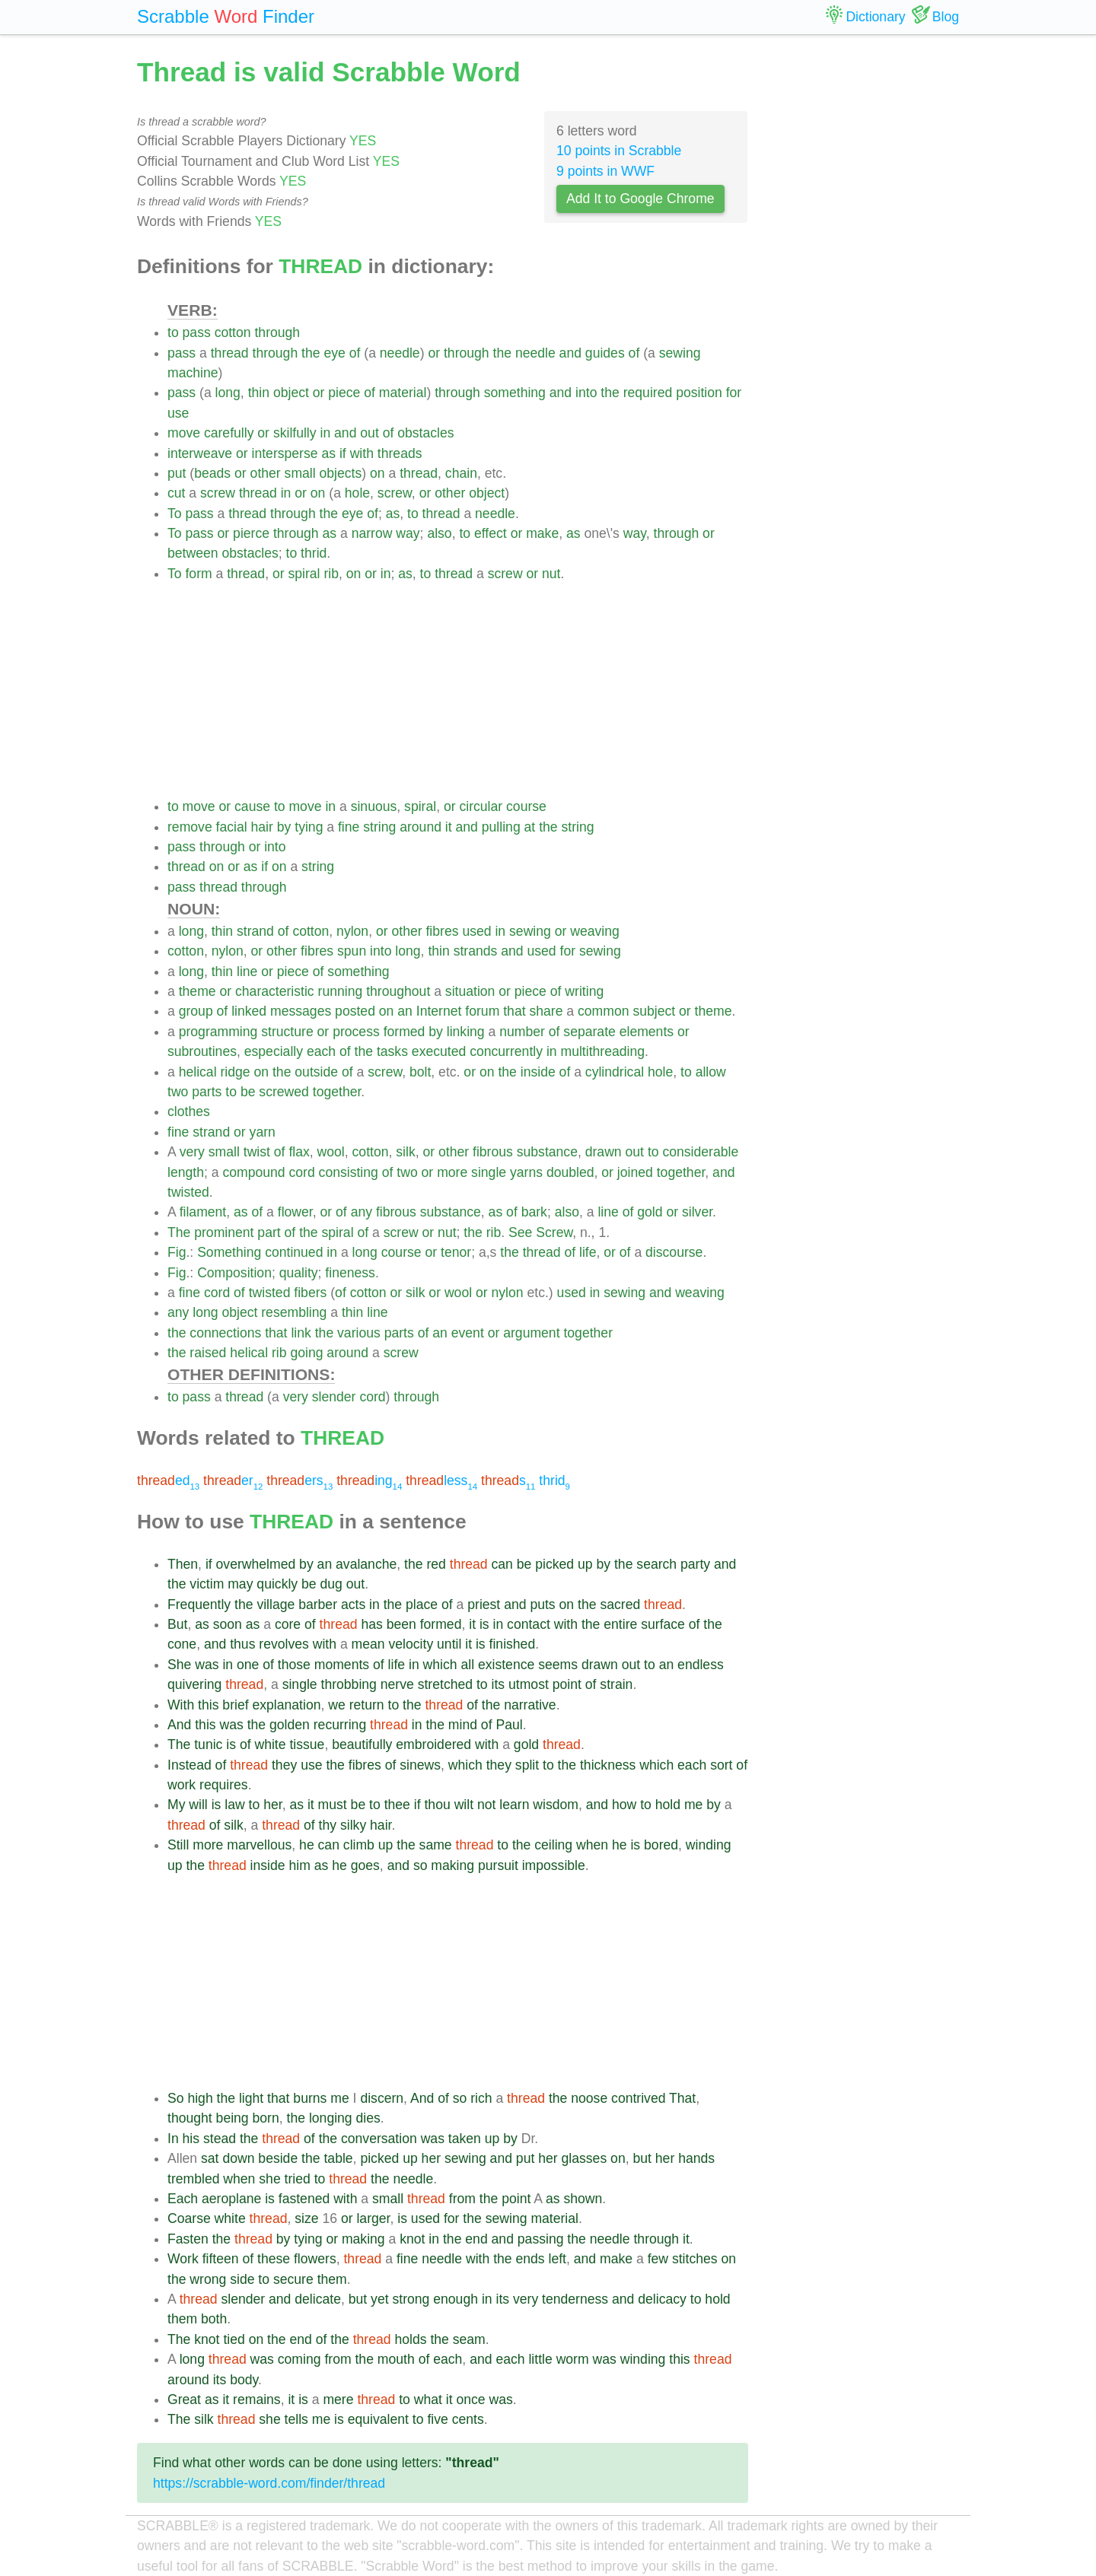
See (520, 1232)
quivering (194, 1684)
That (682, 2098)
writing (584, 991)
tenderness (575, 2299)
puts (542, 1604)
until (449, 1644)
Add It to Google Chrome (640, 198)
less (441, 1480)
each (321, 1051)
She (179, 1664)
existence (506, 1664)
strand (255, 931)
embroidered (433, 1744)
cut (176, 493)
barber (317, 1604)
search (656, 1564)
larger (373, 2218)
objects (341, 473)
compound (253, 1172)
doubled (570, 1172)
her (272, 1804)
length (185, 1172)
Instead (189, 1765)
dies (368, 2118)
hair (262, 827)
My (176, 1804)
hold (667, 1804)
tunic (208, 1744)
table (337, 2158)
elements (647, 1031)
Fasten (188, 2239)
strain (616, 1684)
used (476, 931)
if (342, 453)
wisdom (555, 1804)
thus (242, 1644)
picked (554, 1564)
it (448, 827)
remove (189, 827)
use (178, 413)
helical (198, 1072)
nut (551, 573)
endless (700, 1664)
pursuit (498, 1865)
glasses (584, 2158)
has (371, 1624)
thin (258, 392)
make (542, 533)
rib (331, 573)
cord (301, 1172)
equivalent (378, 2419)
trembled (193, 2178)
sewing (680, 353)
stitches (695, 2258)
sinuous (374, 806)
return (366, 1705)
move (183, 432)
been (401, 1624)
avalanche (366, 1564)
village (275, 1604)
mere (338, 2399)
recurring (340, 1724)
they (284, 1765)
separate (589, 1031)
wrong (208, 2279)
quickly (277, 1584)
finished (512, 1644)
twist (257, 1151)
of (355, 353)
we (337, 1705)
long (228, 392)
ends (529, 2258)
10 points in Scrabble (618, 150)
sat (209, 2158)
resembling (294, 1312)
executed (439, 1051)
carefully (229, 432)
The (178, 1232)
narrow (372, 533)
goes (365, 1865)
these (273, 2258)
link (301, 1332)
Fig (176, 1252)
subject (653, 1011)
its (498, 1684)
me (693, 1804)
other (265, 473)
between (192, 553)
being (232, 2118)
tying (309, 827)
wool (331, 1151)
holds (410, 2339)
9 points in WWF (605, 171)
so (420, 1865)
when (592, 1844)
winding (708, 1844)
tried (298, 2178)
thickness (608, 1765)
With (180, 1705)
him (299, 1865)
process (356, 1031)
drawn (603, 1151)
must (332, 1804)
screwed (284, 1091)
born (266, 2118)
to (173, 332)
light (251, 2098)
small (300, 473)
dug (331, 1584)
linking (466, 1031)
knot (412, 2239)
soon (227, 1624)
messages (300, 1011)
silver (697, 1212)
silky (353, 1825)
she (269, 2178)
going (306, 1352)
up (585, 1564)
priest (483, 1604)
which (440, 1664)
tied (233, 2339)
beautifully (362, 1744)
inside (538, 1072)
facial (231, 827)
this (208, 1705)
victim (207, 1584)
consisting (348, 1172)
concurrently (506, 1051)
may (240, 1584)
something (515, 392)
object (291, 392)
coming (299, 2359)
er (233, 1480)
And (179, 1724)
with (362, 453)
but (641, 2158)
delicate (318, 2299)
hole (357, 493)
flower (295, 1212)
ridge (235, 1072)
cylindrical (614, 1072)
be (248, 1091)
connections (225, 1332)
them (332, 2279)
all (467, 1664)
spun (351, 951)
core (288, 1624)
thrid (314, 553)
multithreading (602, 1051)
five (437, 2419)
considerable (700, 1151)
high (199, 2098)
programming (218, 1031)
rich (481, 2098)
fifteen (220, 2258)
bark (534, 1212)
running (340, 991)
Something (229, 1252)
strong (410, 2299)
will (198, 1804)
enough (455, 2299)
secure (293, 2279)
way (407, 533)
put (176, 473)
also (439, 533)
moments (341, 1664)
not (486, 1804)
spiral (304, 573)
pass (197, 332)
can (502, 1564)
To (174, 513)
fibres (441, 931)
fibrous (493, 1151)
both (214, 2318)
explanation (286, 1705)
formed (404, 1031)
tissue (306, 1744)
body (244, 2379)
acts (353, 1604)
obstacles (425, 432)
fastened (304, 2198)
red (435, 1564)
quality (298, 1272)
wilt (463, 1804)
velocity (411, 1644)
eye (334, 353)
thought (189, 2118)
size (306, 2218)
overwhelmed (256, 1564)
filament (203, 1212)
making (452, 1865)
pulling (501, 827)
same (435, 1844)
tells (296, 2419)
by (284, 827)
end (476, 2239)
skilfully (295, 432)
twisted (188, 1192)
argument (531, 1332)
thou (437, 1804)
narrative (530, 1705)
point (567, 1684)
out (369, 432)
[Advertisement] (457, 690)
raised (208, 1352)
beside (278, 2158)
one (248, 1664)
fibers (310, 1292)
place (422, 1604)
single (488, 1172)
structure (287, 1031)
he (306, 1844)
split (527, 1765)
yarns (526, 1172)
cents (468, 2419)
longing (330, 2118)
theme (197, 991)
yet (379, 2299)
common (603, 1011)
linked (248, 1011)
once (471, 2399)
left (557, 2258)
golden (289, 1724)
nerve (397, 1684)
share (545, 1011)
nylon (352, 931)
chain (461, 473)
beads (212, 473)
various (359, 1332)
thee (397, 1804)
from (462, 2198)
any (361, 1212)
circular (480, 806)
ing (369, 1480)
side (242, 2279)
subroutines (202, 1051)
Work (183, 2258)
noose (589, 2098)
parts (206, 1091)
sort (721, 1765)
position (699, 392)
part (268, 1232)
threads (400, 453)
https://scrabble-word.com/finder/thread (269, 2483)
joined (635, 1172)
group (196, 1011)
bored (661, 1844)
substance (547, 1151)
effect (490, 533)
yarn (263, 1132)
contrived (638, 2098)
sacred (620, 1604)
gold (649, 1212)
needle (400, 353)
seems (558, 1664)
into (586, 392)
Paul (508, 1724)
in (325, 432)
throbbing (349, 1684)
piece (344, 392)
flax (298, 1151)
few (658, 2258)
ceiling (553, 1844)
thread (230, 353)
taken (464, 2138)
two (177, 1091)
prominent (223, 1232)
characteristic (274, 991)
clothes (188, 1111)
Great (184, 2399)
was (206, 1664)
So (175, 2098)
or (434, 353)
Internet (439, 1011)
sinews (420, 1765)
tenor (456, 1252)
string (379, 827)
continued (294, 1252)
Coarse (189, 2218)
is (484, 1624)
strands (476, 951)
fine (348, 827)
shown (582, 2198)
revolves (284, 1644)
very (192, 1151)
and (570, 353)
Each (182, 2198)
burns (310, 2098)
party (695, 1564)
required (648, 392)
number (522, 1031)
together (337, 1091)
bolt (420, 1072)
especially (273, 1051)
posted (355, 1011)
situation (470, 991)
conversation (379, 2138)
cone (181, 1644)
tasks (392, 1051)
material (403, 392)
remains (257, 2399)
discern (381, 2098)
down (238, 2158)
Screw (554, 1232)
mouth (396, 2359)
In (173, 2138)
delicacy (662, 2299)
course (526, 806)
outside (316, 1072)
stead (219, 2138)
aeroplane (231, 2198)
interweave (199, 453)
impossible (553, 1865)
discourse (674, 1252)
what (428, 2399)
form (198, 573)
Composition (234, 1272)
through (277, 332)
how (624, 1804)
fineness (350, 1272)
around (420, 827)
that (514, 1011)
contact (528, 1624)
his (191, 2138)
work (181, 1784)
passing (541, 2239)
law (234, 1804)
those (294, 1664)
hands (696, 2158)
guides (605, 353)
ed (168, 1480)
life (588, 1252)
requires (223, 1784)
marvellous (259, 1844)
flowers (315, 2258)
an (405, 1011)
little (540, 2359)
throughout (398, 991)
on (377, 473)
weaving (595, 931)
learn (514, 1804)
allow (711, 1072)
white (269, 1744)
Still (178, 1844)
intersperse (285, 453)
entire (620, 1624)
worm (572, 2359)
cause (252, 806)
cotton (233, 332)
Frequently (199, 1604)
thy (327, 1825)
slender (334, 1396)
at (530, 827)
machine (192, 372)
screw (217, 493)
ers (299, 1480)
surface (663, 1624)
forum (482, 1011)
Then (182, 1564)
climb (358, 1844)
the (310, 353)
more (452, 1172)
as (328, 453)
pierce (251, 533)
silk (405, 1151)
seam (469, 2339)
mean (368, 1644)
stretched (445, 1684)
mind (462, 1724)
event (467, 1332)
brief (235, 1705)
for (734, 392)
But (177, 1624)
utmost (528, 1684)
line (247, 971)
